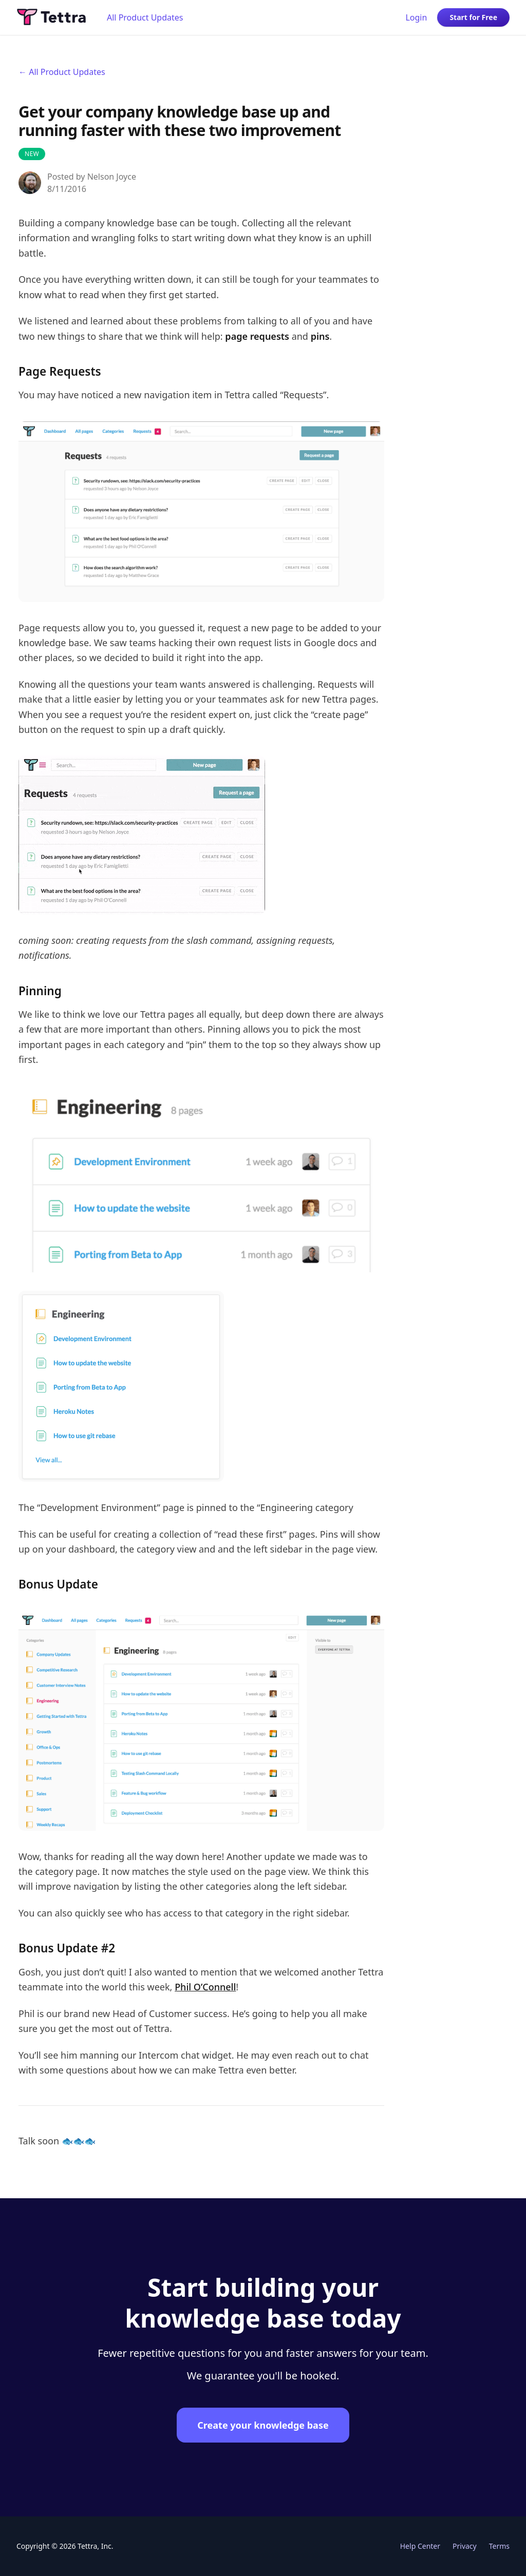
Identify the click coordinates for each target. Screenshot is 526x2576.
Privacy (465, 2546)
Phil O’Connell (205, 1987)
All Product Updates (145, 17)
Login (416, 17)
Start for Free (473, 17)
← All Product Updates (61, 72)
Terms (499, 2546)
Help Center (420, 2546)
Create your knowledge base (262, 2425)
